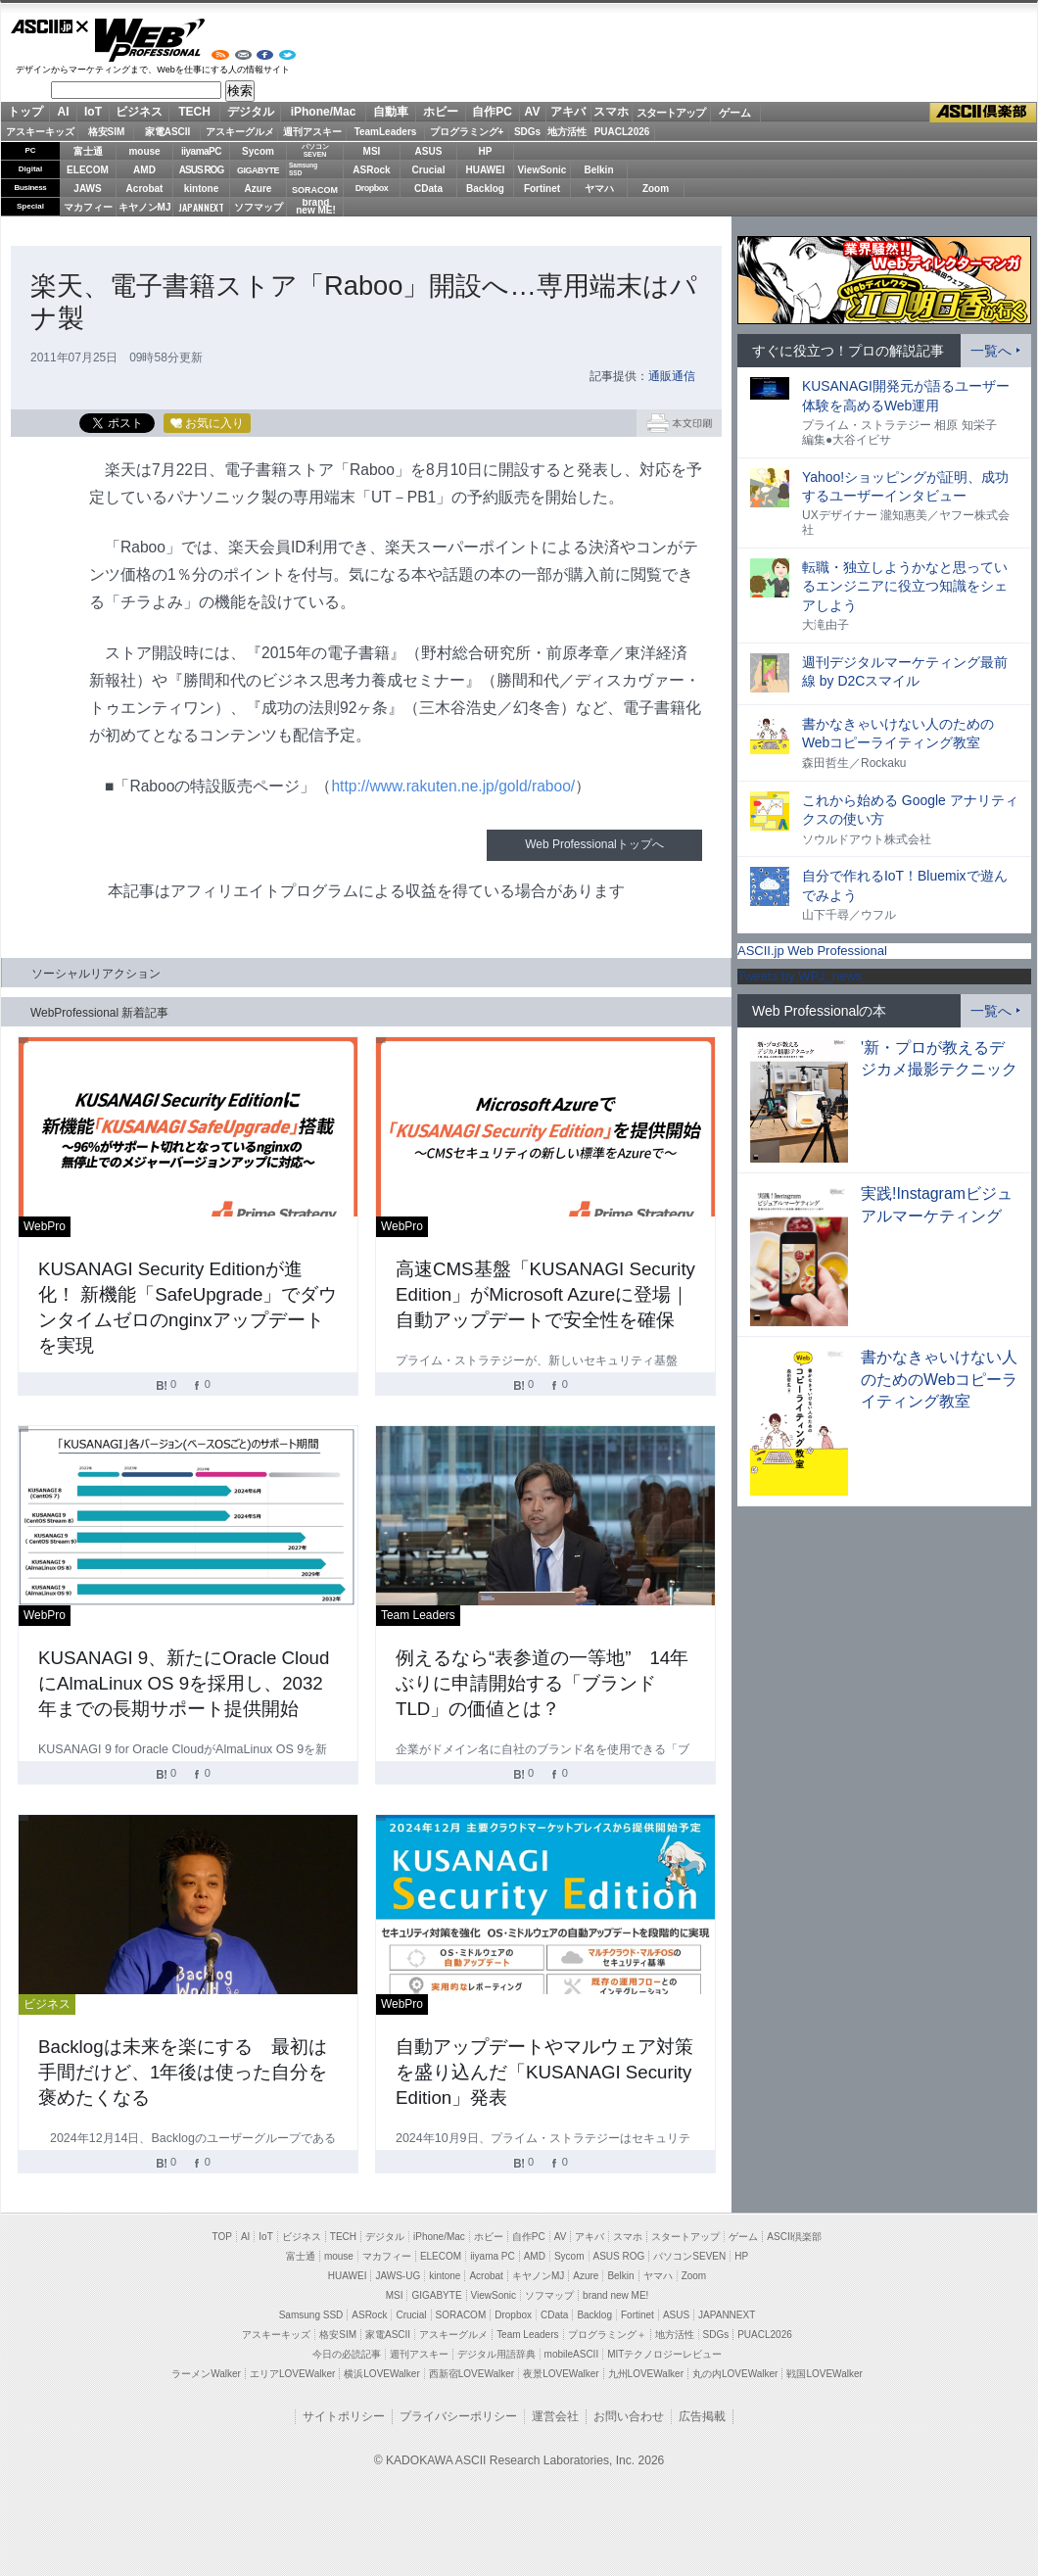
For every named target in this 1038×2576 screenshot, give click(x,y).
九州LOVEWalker (646, 2373)
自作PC (492, 112)
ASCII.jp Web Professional (812, 950)
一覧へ (991, 350)
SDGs (527, 131)
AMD (144, 170)
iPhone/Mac (323, 112)
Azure (258, 188)
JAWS (87, 188)
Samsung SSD (311, 2315)
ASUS (429, 151)
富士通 (88, 151)
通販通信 (671, 376)
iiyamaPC (201, 151)
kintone (201, 188)
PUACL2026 (622, 131)
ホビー (440, 112)
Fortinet (542, 188)
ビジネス (139, 112)
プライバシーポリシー (458, 2416)
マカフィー (88, 207)
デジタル (250, 112)
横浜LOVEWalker (381, 2373)
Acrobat (145, 188)
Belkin (598, 170)
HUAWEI (485, 170)
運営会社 (555, 2416)
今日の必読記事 (346, 2354)
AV (533, 112)
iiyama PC (492, 2256)
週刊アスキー (312, 131)
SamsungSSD (303, 169)
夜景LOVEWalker (560, 2373)
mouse (144, 151)
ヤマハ (599, 188)
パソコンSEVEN (315, 150)
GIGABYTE (258, 170)
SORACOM (461, 2315)
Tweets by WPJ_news (799, 976)
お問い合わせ (628, 2416)
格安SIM (106, 131)
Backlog (485, 188)
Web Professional (149, 40)
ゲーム (735, 113)
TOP (222, 2236)
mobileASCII (571, 2354)
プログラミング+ (467, 131)
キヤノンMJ (144, 207)
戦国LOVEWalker (824, 2373)
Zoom (655, 188)
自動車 (390, 112)
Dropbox (372, 188)
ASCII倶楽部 (983, 112)
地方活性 (567, 131)
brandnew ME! (316, 207)
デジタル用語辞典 (496, 2354)
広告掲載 (702, 2416)
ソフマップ (258, 207)
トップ (25, 112)
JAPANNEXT (201, 207)
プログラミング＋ (607, 2334)
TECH (194, 112)
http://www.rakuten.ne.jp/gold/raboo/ (453, 786)
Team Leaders (527, 2334)
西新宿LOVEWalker (471, 2373)
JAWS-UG (397, 2275)
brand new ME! (615, 2295)
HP (486, 151)
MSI (372, 151)
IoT (93, 112)
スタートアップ (671, 113)
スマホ (611, 112)
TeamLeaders (385, 131)
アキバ (568, 112)
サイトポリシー (344, 2416)
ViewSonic (542, 170)
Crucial (429, 170)
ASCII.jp (50, 26)
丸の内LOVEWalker (735, 2373)
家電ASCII (168, 131)
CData (428, 188)
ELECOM (88, 170)
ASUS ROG (201, 170)
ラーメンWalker (206, 2373)
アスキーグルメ (240, 131)
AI (64, 112)
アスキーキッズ (40, 131)
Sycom (258, 151)
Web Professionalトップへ (594, 844)
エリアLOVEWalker (292, 2373)
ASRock (371, 170)
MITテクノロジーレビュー (664, 2354)
